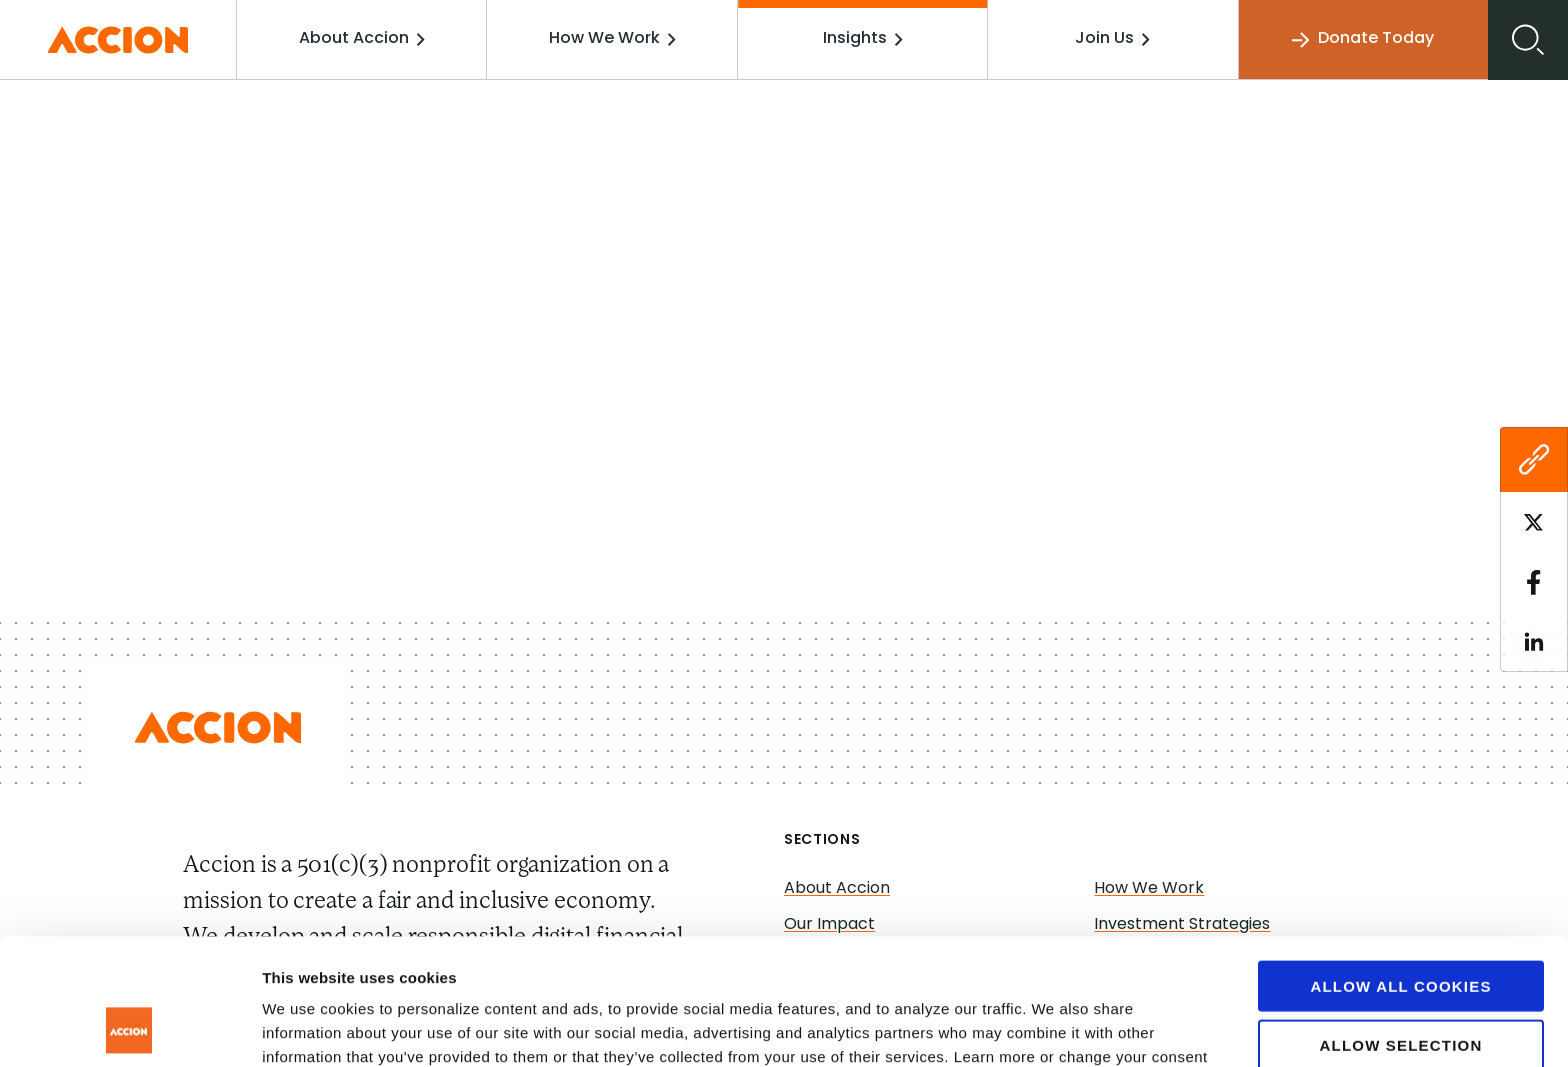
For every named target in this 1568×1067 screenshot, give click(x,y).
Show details (1049, 1027)
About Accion (362, 39)
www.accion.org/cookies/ (375, 962)
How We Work (612, 39)
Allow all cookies (1400, 867)
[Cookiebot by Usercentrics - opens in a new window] (129, 1028)
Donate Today (1363, 39)
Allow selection (1401, 926)
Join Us (1112, 39)
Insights (863, 39)
